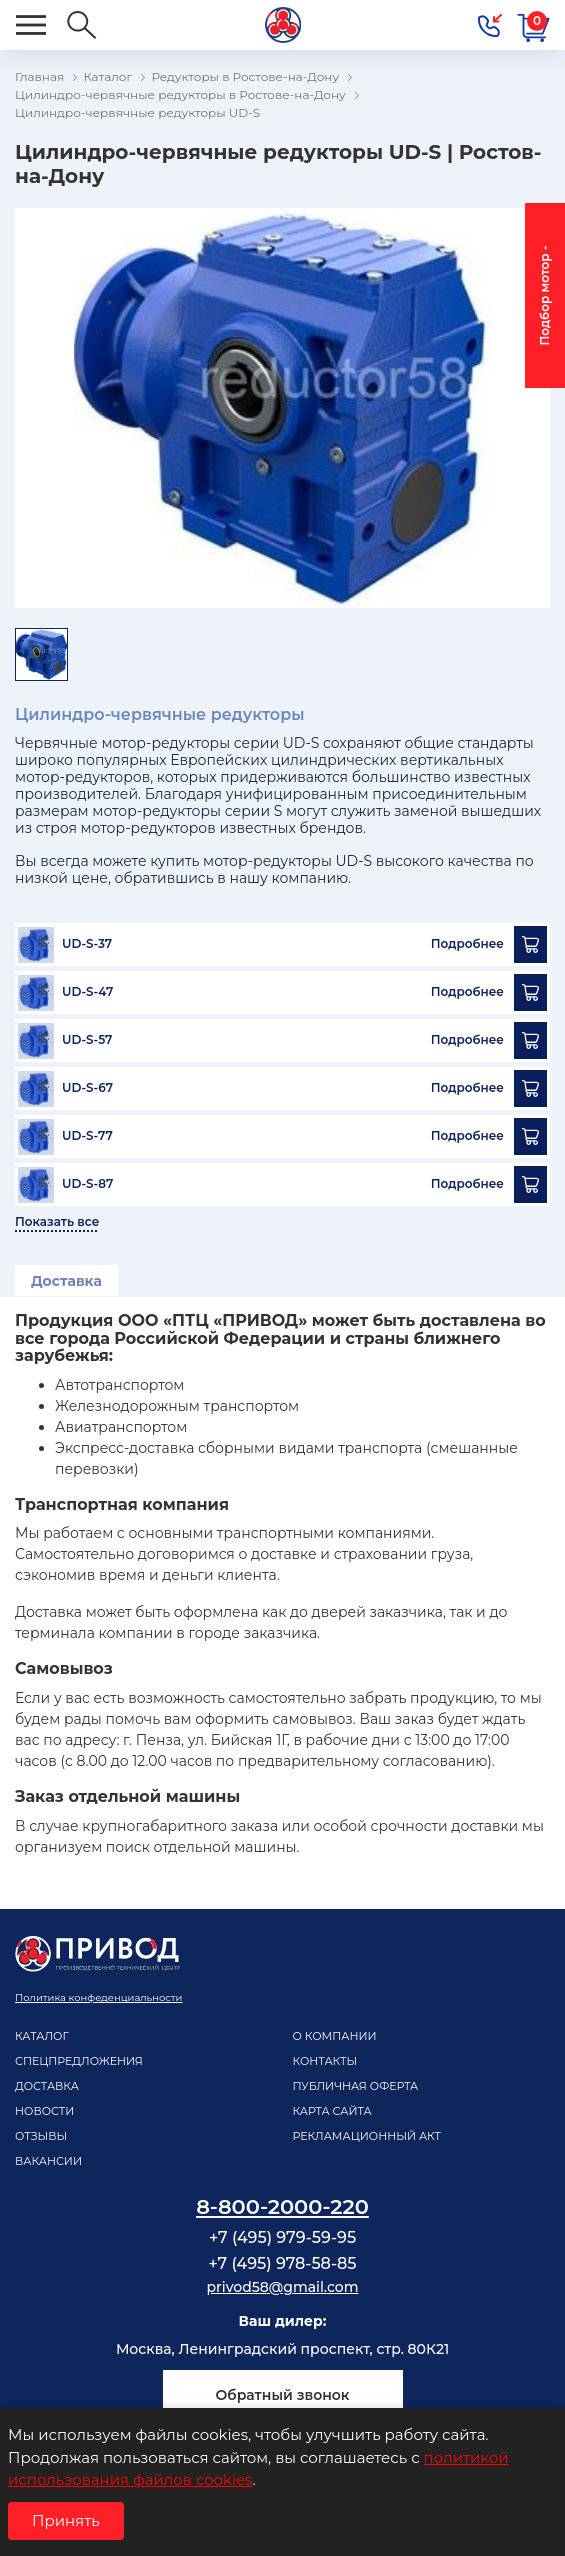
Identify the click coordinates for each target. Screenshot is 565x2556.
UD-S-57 (87, 1040)
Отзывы (41, 2136)
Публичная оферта (356, 2086)
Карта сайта (332, 2111)
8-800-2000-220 (282, 2206)
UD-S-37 (87, 944)
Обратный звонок (282, 2395)
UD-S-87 (87, 1184)
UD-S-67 (87, 1088)
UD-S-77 (87, 1136)
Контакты (325, 2061)
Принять (66, 2520)
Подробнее (467, 943)
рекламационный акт (367, 2136)
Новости (44, 2111)
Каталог (42, 2036)
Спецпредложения (79, 2061)
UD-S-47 (87, 992)
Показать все (57, 1222)
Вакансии (48, 2161)
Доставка (66, 1281)
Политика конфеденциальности (98, 1997)
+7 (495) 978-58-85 (282, 2263)
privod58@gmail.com (283, 2287)
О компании (335, 2036)
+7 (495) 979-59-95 (282, 2237)
